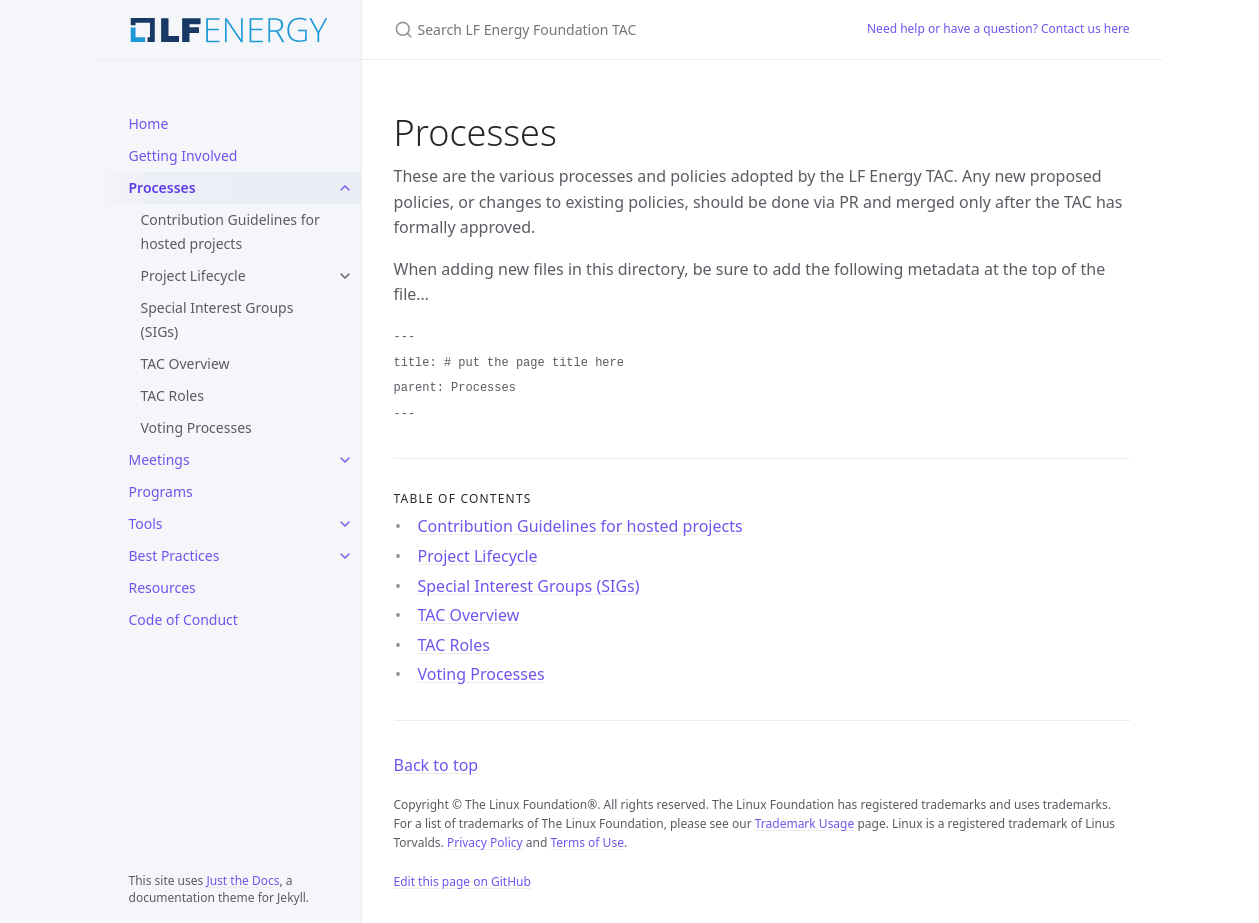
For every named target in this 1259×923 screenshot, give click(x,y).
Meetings (159, 459)
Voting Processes (196, 427)
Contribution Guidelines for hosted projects (230, 231)
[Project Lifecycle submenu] (345, 276)
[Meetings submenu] (345, 460)
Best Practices (174, 555)
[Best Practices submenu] (345, 556)
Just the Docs (242, 880)
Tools (146, 523)
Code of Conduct (183, 619)
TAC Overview (185, 363)
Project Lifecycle (193, 275)
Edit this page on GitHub (462, 881)
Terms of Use (586, 842)
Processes (162, 187)
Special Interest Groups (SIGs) (217, 319)
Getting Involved (183, 155)
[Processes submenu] (345, 188)
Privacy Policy (485, 842)
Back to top (436, 765)
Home (149, 123)
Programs (161, 491)
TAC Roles (172, 395)
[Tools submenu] (345, 524)
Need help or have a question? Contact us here (998, 28)
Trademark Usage (805, 823)
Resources (162, 587)
